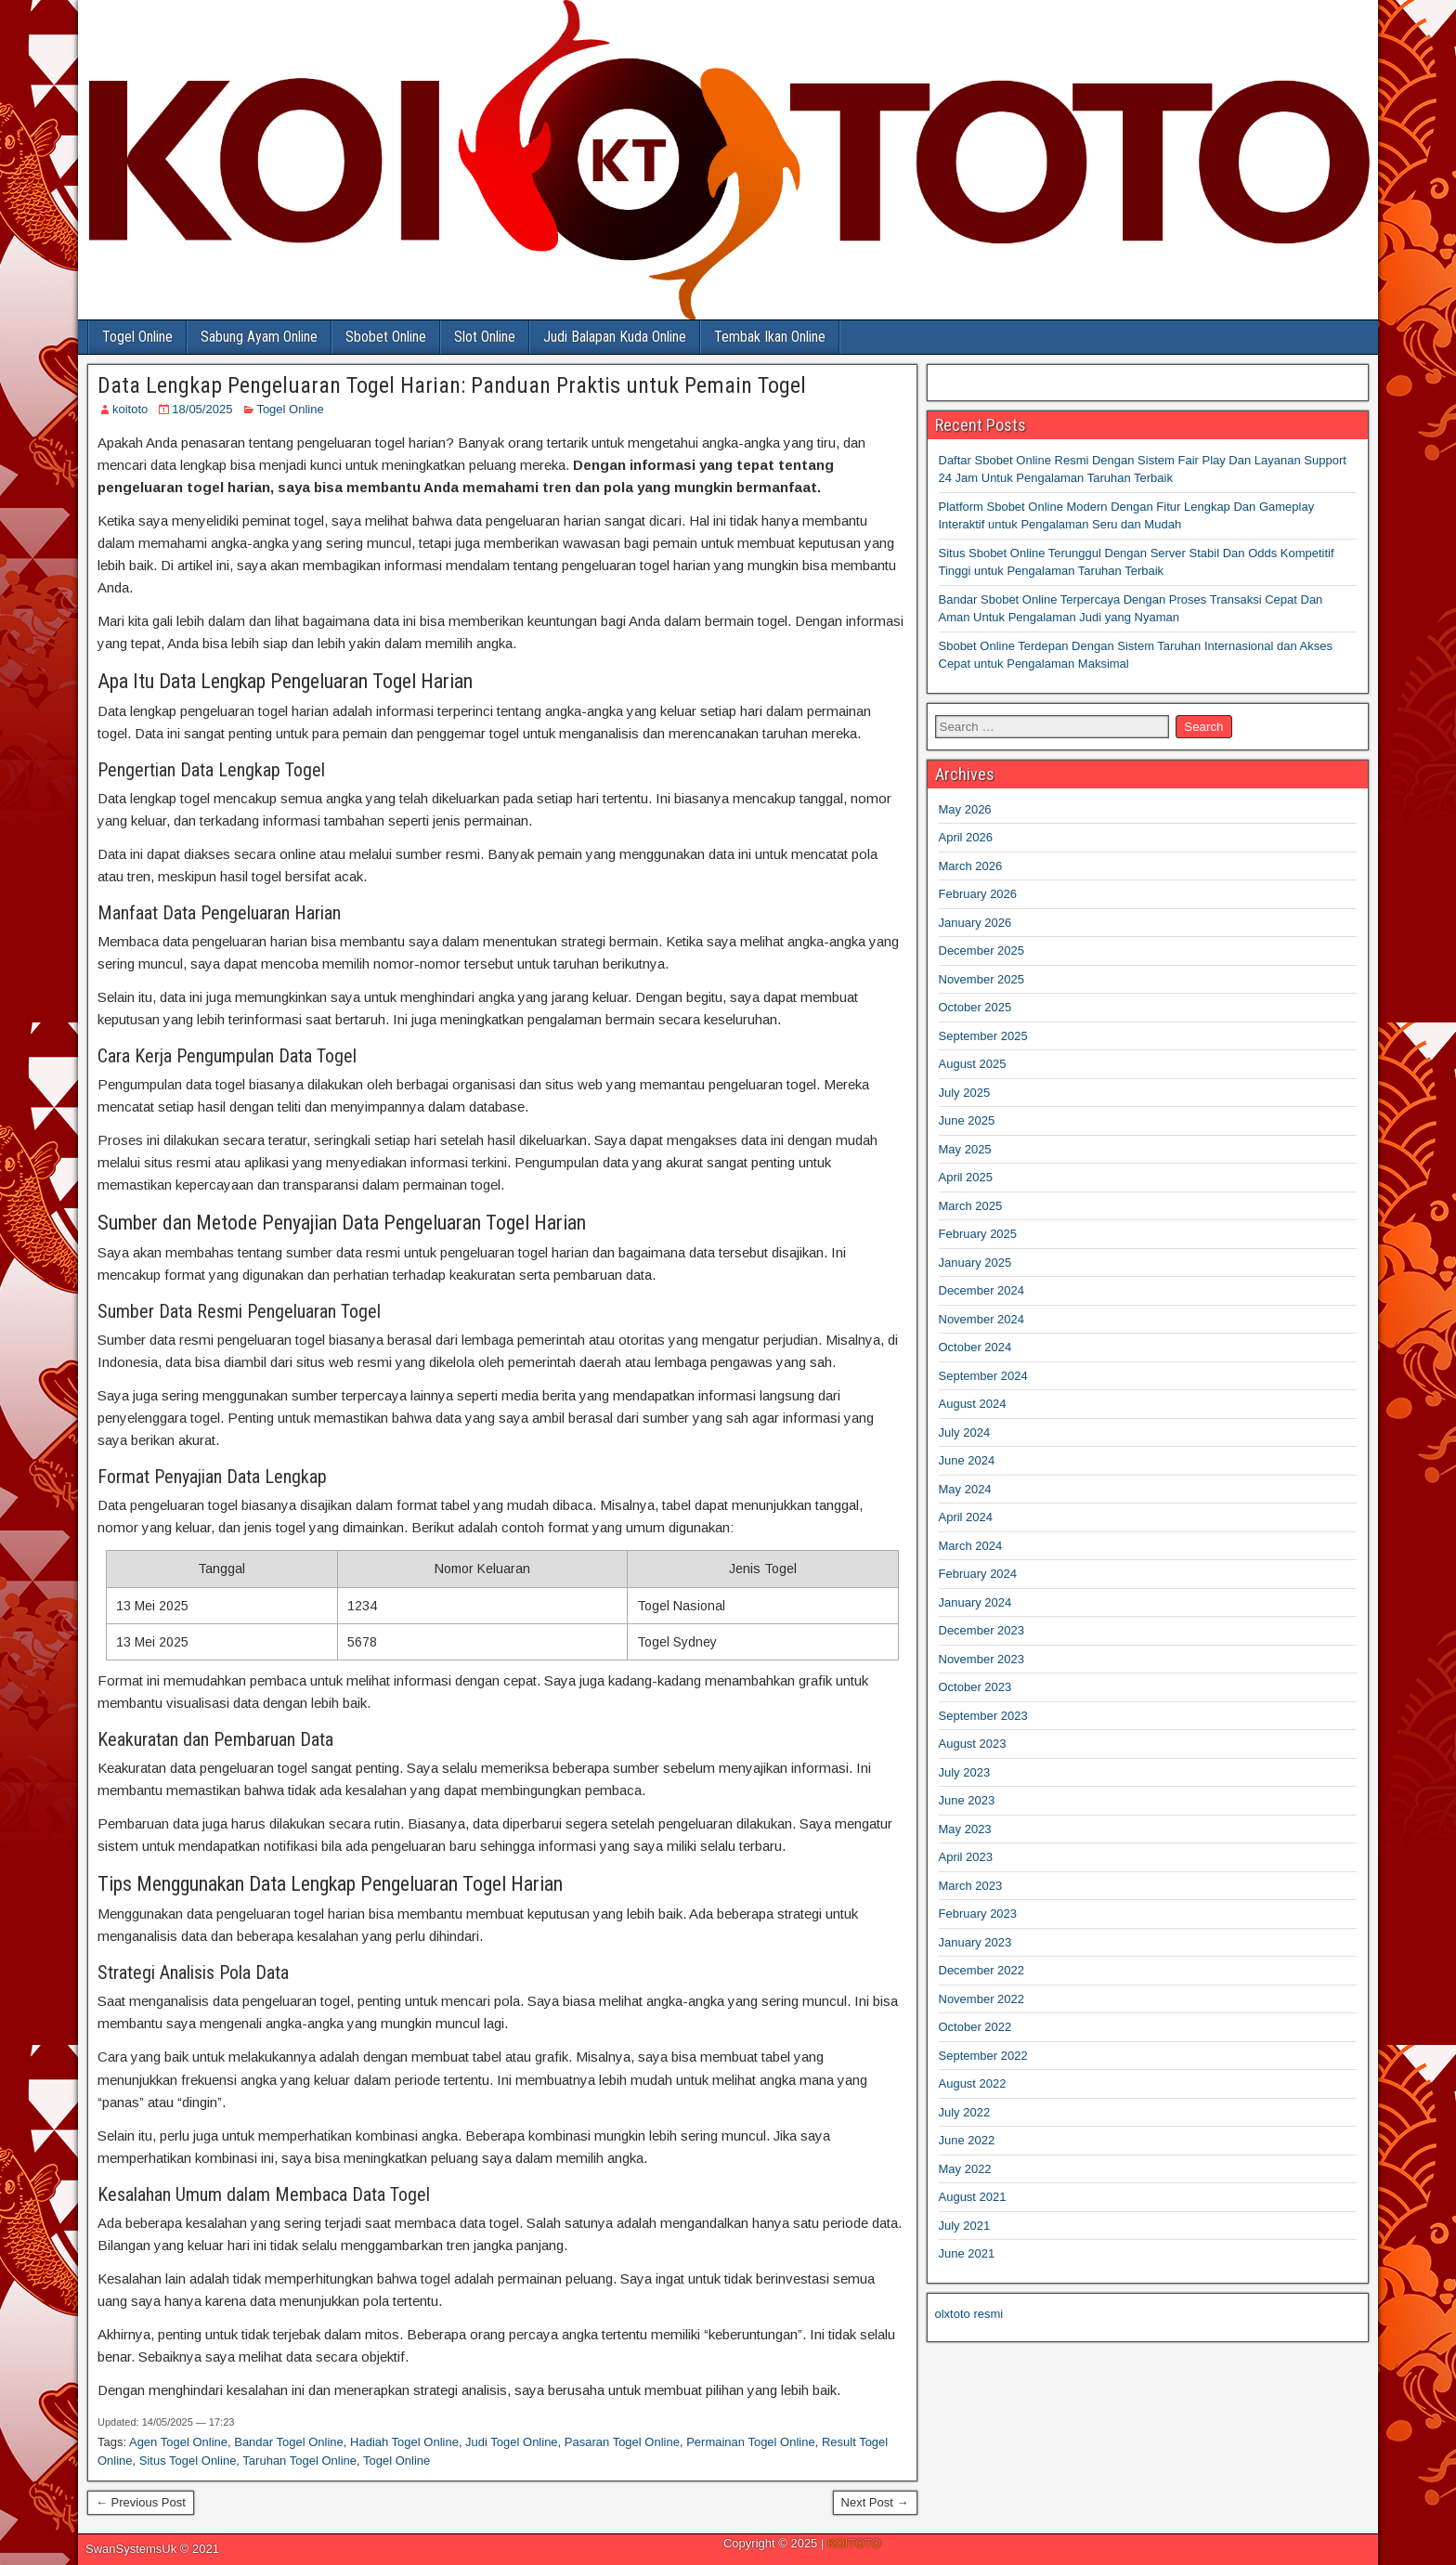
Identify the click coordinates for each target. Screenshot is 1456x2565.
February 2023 (978, 1913)
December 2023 (982, 1630)
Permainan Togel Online (750, 2442)
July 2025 (965, 1093)
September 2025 (983, 1036)
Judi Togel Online (511, 2442)
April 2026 (966, 837)
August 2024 (973, 1404)
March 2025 (971, 1206)
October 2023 (975, 1687)
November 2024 (982, 1319)
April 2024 (966, 1517)
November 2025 (982, 979)
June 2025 (967, 1120)
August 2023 (973, 1744)
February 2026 (978, 894)
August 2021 (973, 2197)
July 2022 (965, 2112)
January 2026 (975, 923)
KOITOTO (854, 2543)
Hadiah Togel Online (404, 2442)
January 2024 (975, 1602)
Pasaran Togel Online (622, 2442)
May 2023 (965, 1829)
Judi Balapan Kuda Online (614, 336)
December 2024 (982, 1290)
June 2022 (967, 2140)
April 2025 (966, 1177)
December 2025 (982, 950)
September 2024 (983, 1376)
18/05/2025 (202, 409)
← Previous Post (141, 2502)
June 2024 (967, 1460)
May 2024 (965, 1489)
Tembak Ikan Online (770, 336)
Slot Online (484, 336)
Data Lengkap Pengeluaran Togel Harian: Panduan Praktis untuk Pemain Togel (452, 385)
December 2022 (982, 1970)
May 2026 (965, 809)
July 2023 (965, 1772)
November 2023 (982, 1659)
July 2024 (965, 1432)
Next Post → (875, 2502)
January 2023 (975, 1942)
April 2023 (966, 1857)
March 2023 (971, 1886)
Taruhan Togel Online (299, 2460)
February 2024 (978, 1574)
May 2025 (965, 1149)
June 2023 (967, 1800)
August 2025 (973, 1064)
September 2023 (983, 1716)
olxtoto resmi (969, 2314)
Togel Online (137, 336)
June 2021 (967, 2253)
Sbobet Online (385, 336)
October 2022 (975, 2027)
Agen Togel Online (178, 2442)
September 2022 (983, 2056)
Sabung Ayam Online (259, 336)
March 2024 (971, 1546)
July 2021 (965, 2226)
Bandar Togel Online (289, 2442)
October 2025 (975, 1007)
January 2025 (975, 1262)
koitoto (130, 409)
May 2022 (965, 2169)
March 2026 (971, 866)
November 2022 (982, 1999)
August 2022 (973, 2083)
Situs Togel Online (188, 2460)
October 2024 (975, 1347)
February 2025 (978, 1234)
